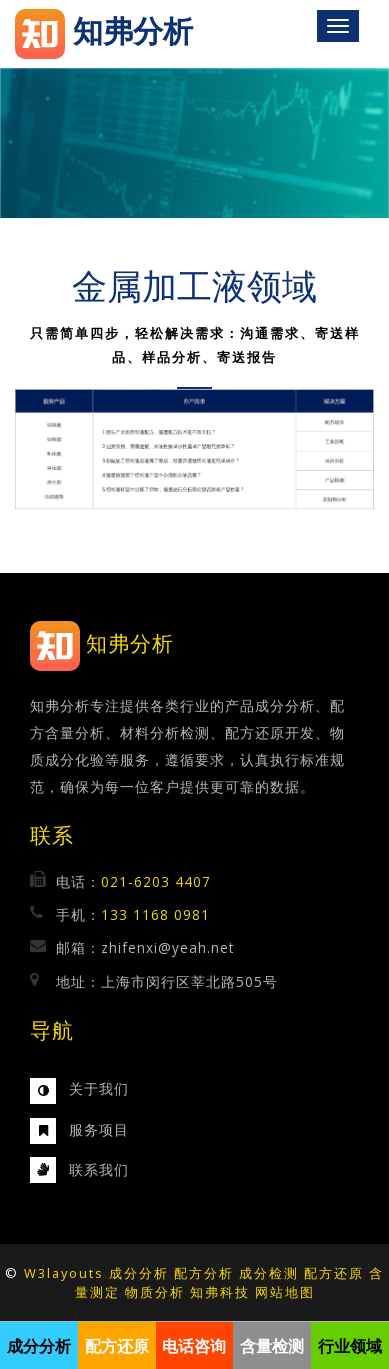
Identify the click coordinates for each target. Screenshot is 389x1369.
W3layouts (64, 1273)
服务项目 (99, 1129)
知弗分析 (130, 643)
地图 (300, 1292)
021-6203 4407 (156, 881)
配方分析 (204, 1273)
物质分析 (155, 1292)
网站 (270, 1292)
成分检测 (269, 1273)
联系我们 (99, 1169)
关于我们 (99, 1088)
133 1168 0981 (155, 914)
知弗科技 (220, 1292)
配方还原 (334, 1273)
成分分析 (139, 1273)
